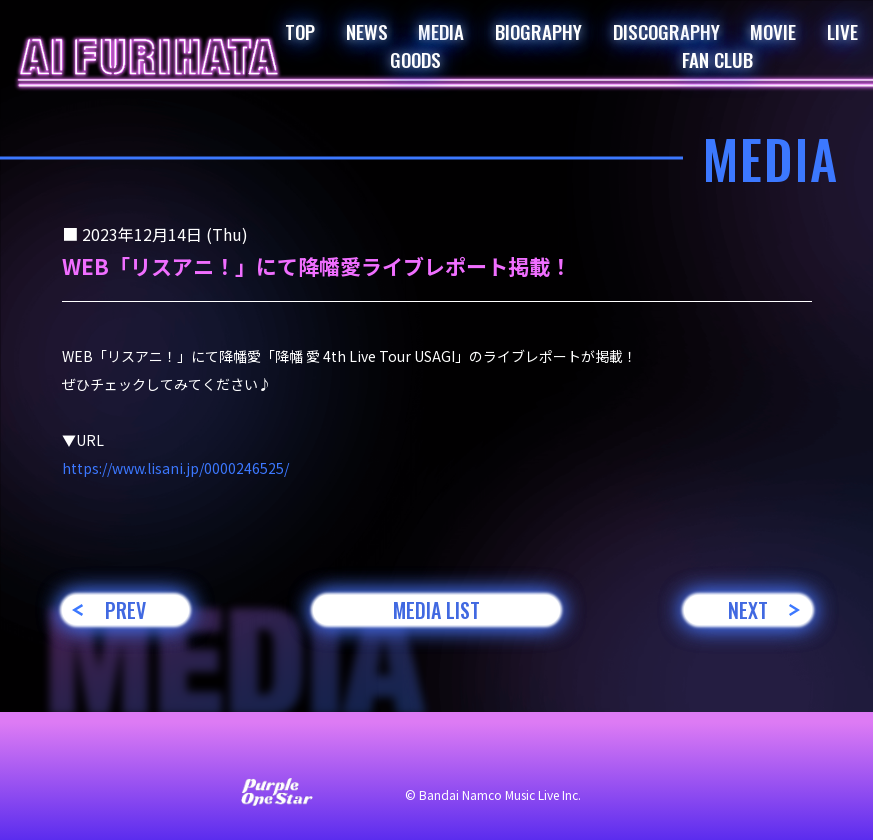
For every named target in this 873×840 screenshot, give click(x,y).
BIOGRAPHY (538, 31)
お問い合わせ (166, 752)
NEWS (367, 31)
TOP (300, 31)
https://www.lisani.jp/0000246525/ (175, 468)
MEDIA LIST (436, 610)
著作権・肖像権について (644, 752)
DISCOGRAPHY (666, 31)
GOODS (415, 59)
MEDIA (441, 31)
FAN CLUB (717, 59)
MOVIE (773, 31)
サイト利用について (302, 752)
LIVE (842, 31)
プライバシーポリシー (466, 752)
